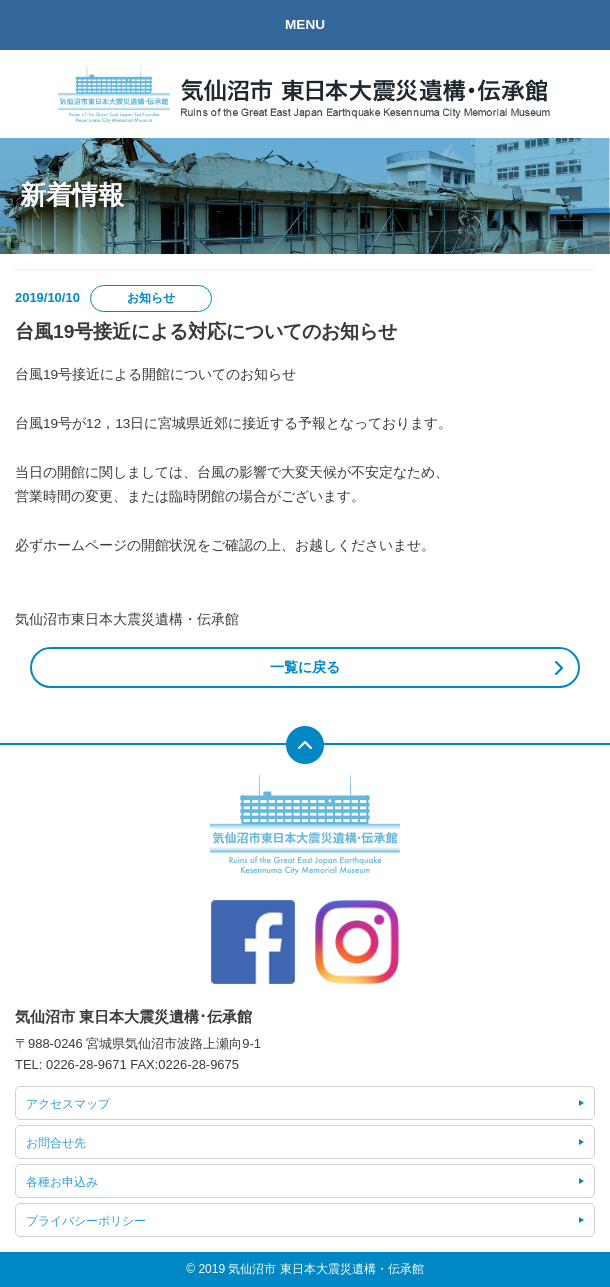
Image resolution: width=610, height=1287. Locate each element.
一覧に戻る (305, 667)
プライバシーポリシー (86, 1221)
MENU (305, 24)
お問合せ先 (56, 1143)
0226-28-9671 (86, 1064)
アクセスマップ (68, 1104)
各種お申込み (62, 1182)
